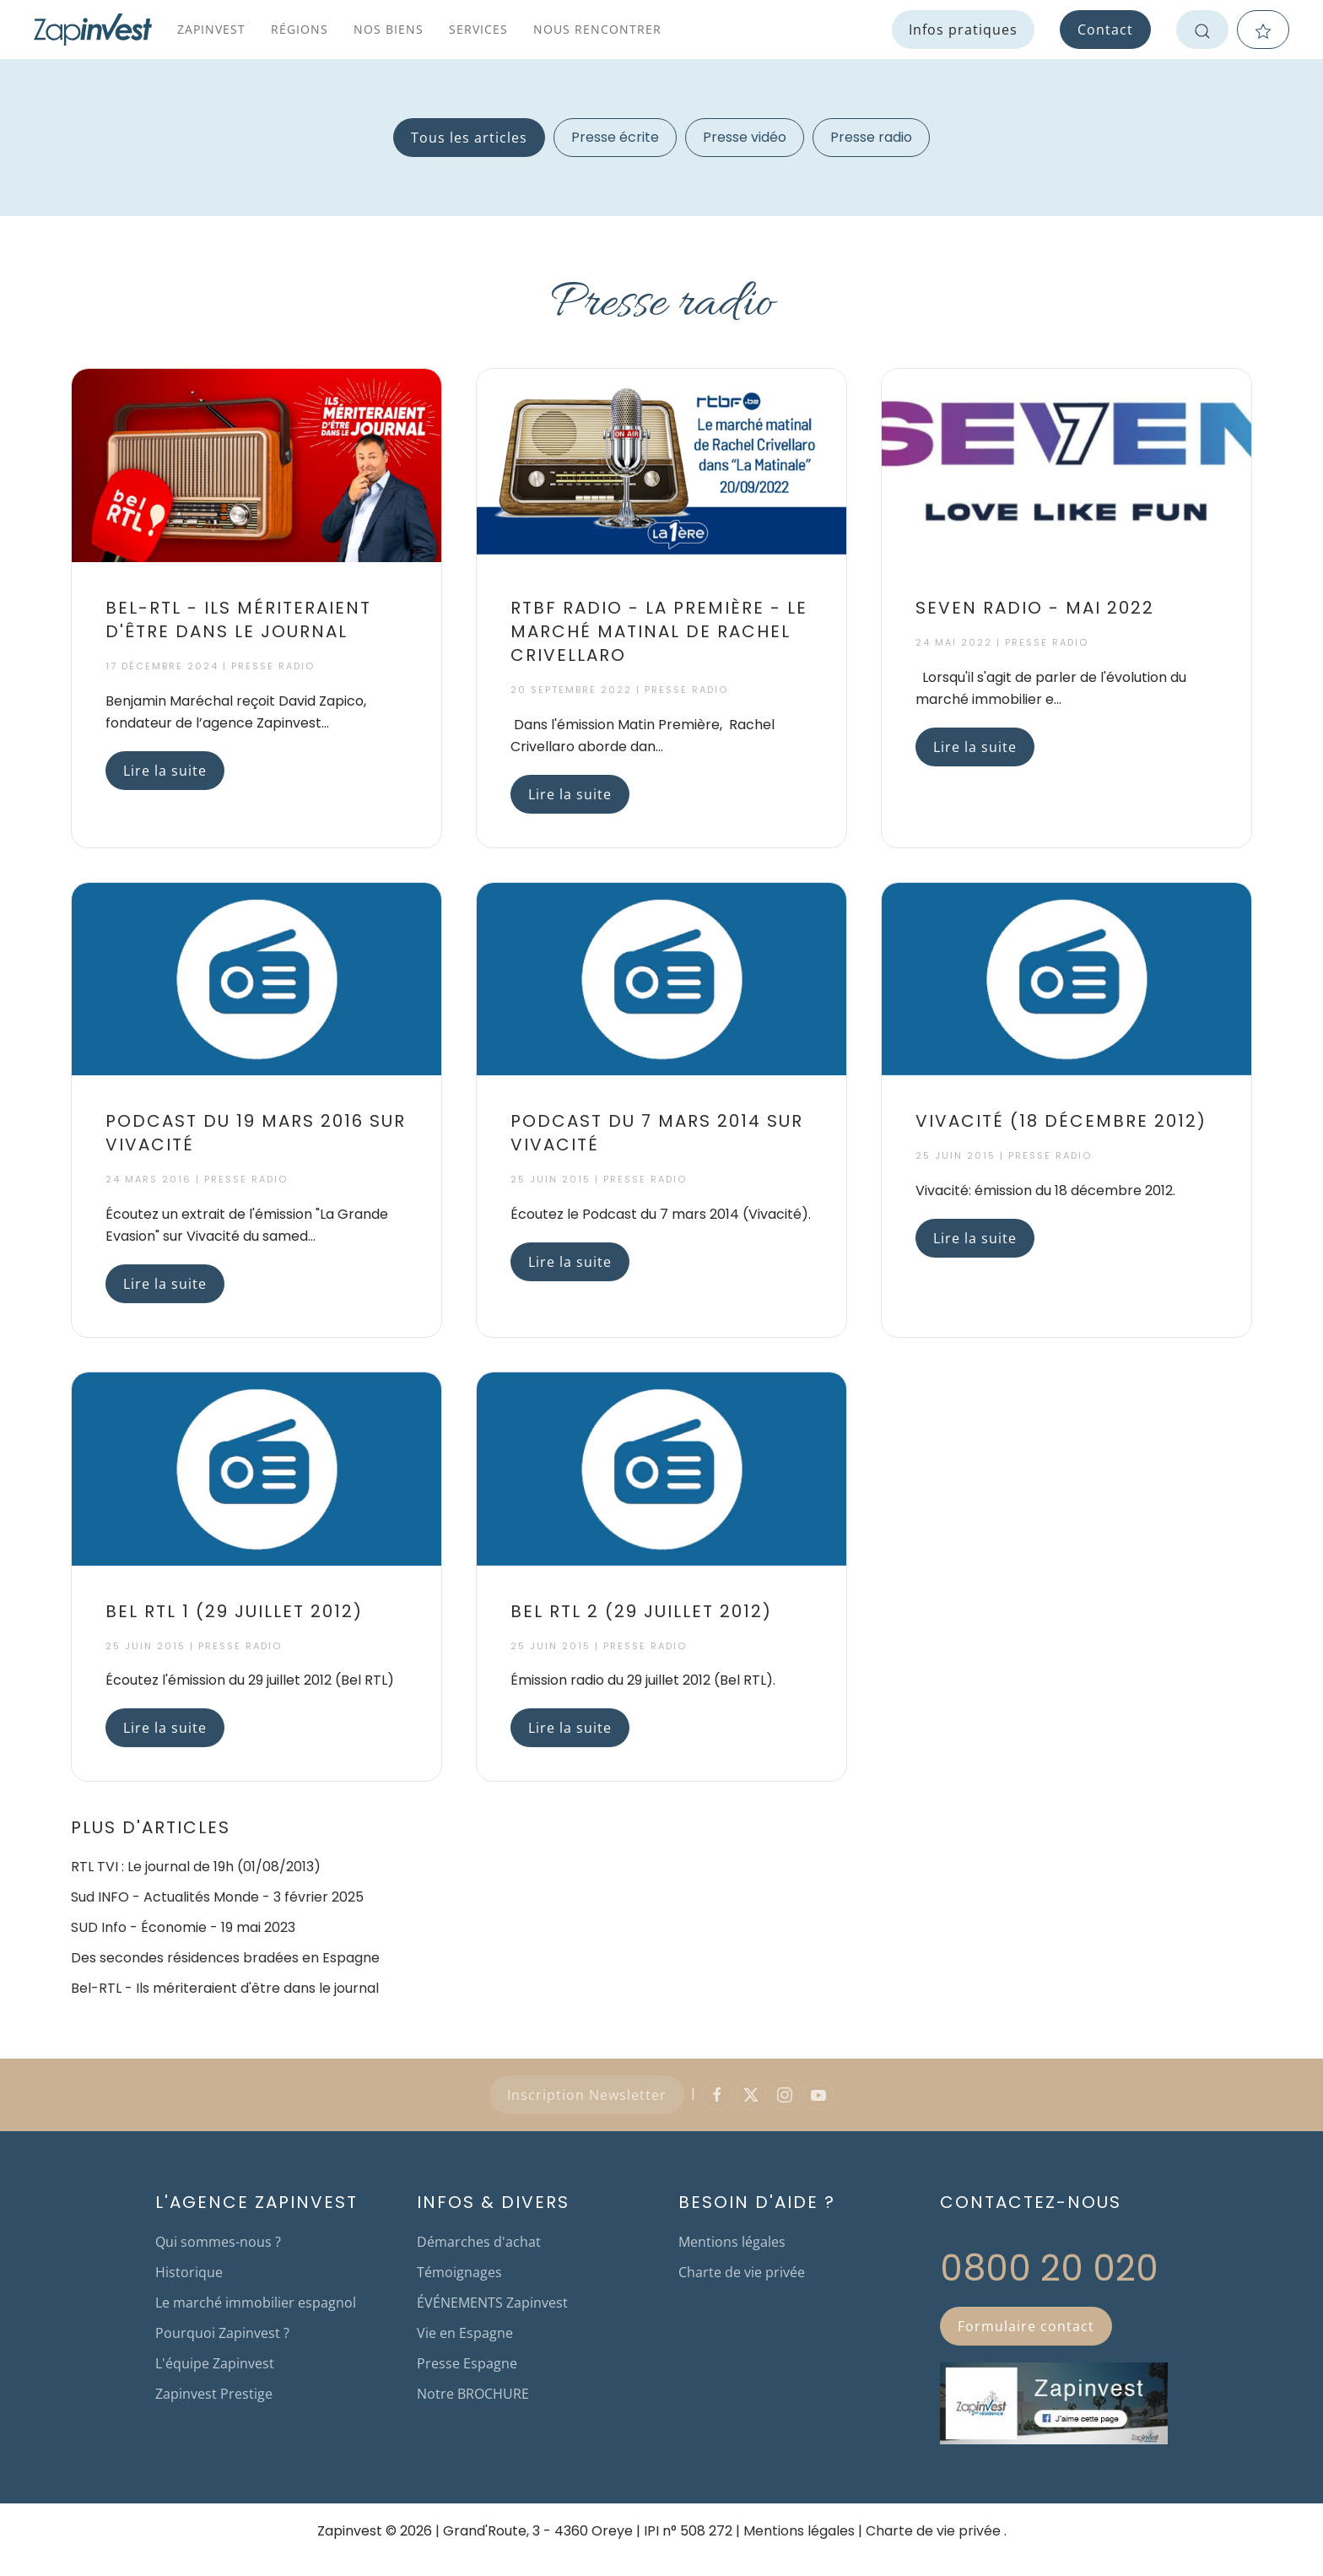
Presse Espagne (467, 2363)
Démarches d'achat (479, 2241)
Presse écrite (615, 137)
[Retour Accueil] (93, 29)
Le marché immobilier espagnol (255, 2302)
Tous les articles (469, 137)
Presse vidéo (744, 137)
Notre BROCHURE (473, 2393)
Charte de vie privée (741, 2272)
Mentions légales (732, 2241)
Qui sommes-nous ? (218, 2241)
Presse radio (871, 137)
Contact (1105, 29)
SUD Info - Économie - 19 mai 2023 (183, 1927)
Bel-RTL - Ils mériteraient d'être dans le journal (225, 1988)
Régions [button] (299, 29)
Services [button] (478, 29)
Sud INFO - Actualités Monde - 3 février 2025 (217, 1897)
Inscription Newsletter (587, 2095)
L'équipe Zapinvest (214, 2363)
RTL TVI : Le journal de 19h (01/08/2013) (196, 1866)
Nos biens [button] (389, 29)
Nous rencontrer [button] (597, 29)
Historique (189, 2272)
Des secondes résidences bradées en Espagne (225, 1957)
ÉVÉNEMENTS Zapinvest (492, 2302)
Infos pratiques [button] (963, 29)
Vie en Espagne (465, 2333)
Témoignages (459, 2272)
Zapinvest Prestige (214, 2393)
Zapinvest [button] (211, 29)
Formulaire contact (1026, 2326)
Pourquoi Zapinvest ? (222, 2333)
